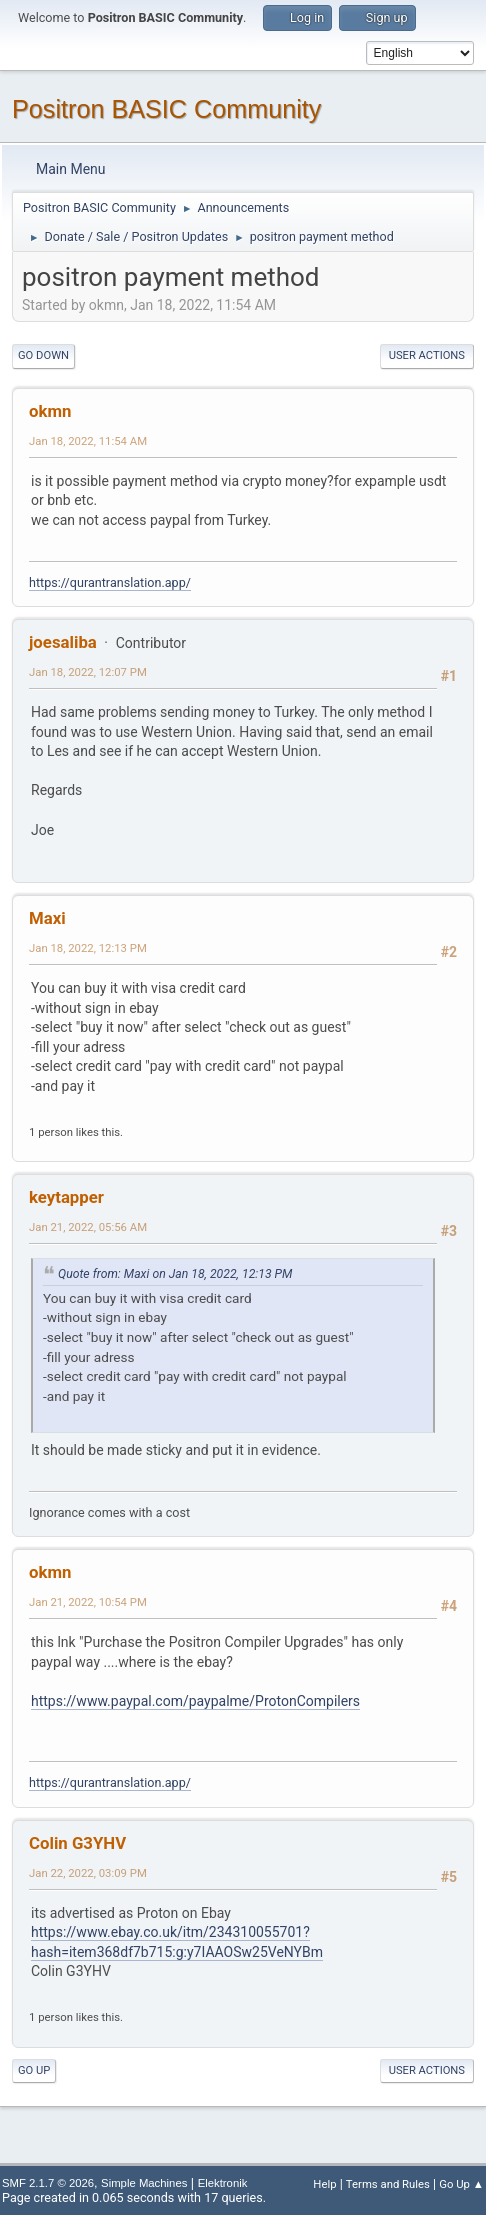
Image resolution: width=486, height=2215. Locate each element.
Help (324, 2184)
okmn (50, 411)
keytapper (66, 1197)
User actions (427, 355)
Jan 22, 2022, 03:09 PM (88, 1873)
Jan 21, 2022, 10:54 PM (88, 1602)
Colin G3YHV (77, 1843)
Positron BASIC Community (166, 109)
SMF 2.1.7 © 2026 (48, 2183)
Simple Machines (144, 2183)
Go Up (34, 2070)
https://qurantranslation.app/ (110, 582)
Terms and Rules (388, 2184)
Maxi (47, 918)
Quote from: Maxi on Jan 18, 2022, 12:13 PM (175, 1274)
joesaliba (63, 642)
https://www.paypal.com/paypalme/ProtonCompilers (195, 1701)
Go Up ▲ (461, 2184)
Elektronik (223, 2183)
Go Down (43, 355)
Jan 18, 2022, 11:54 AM (88, 441)
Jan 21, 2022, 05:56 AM (88, 1227)
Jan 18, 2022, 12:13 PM (88, 948)
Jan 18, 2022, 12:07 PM (88, 672)
